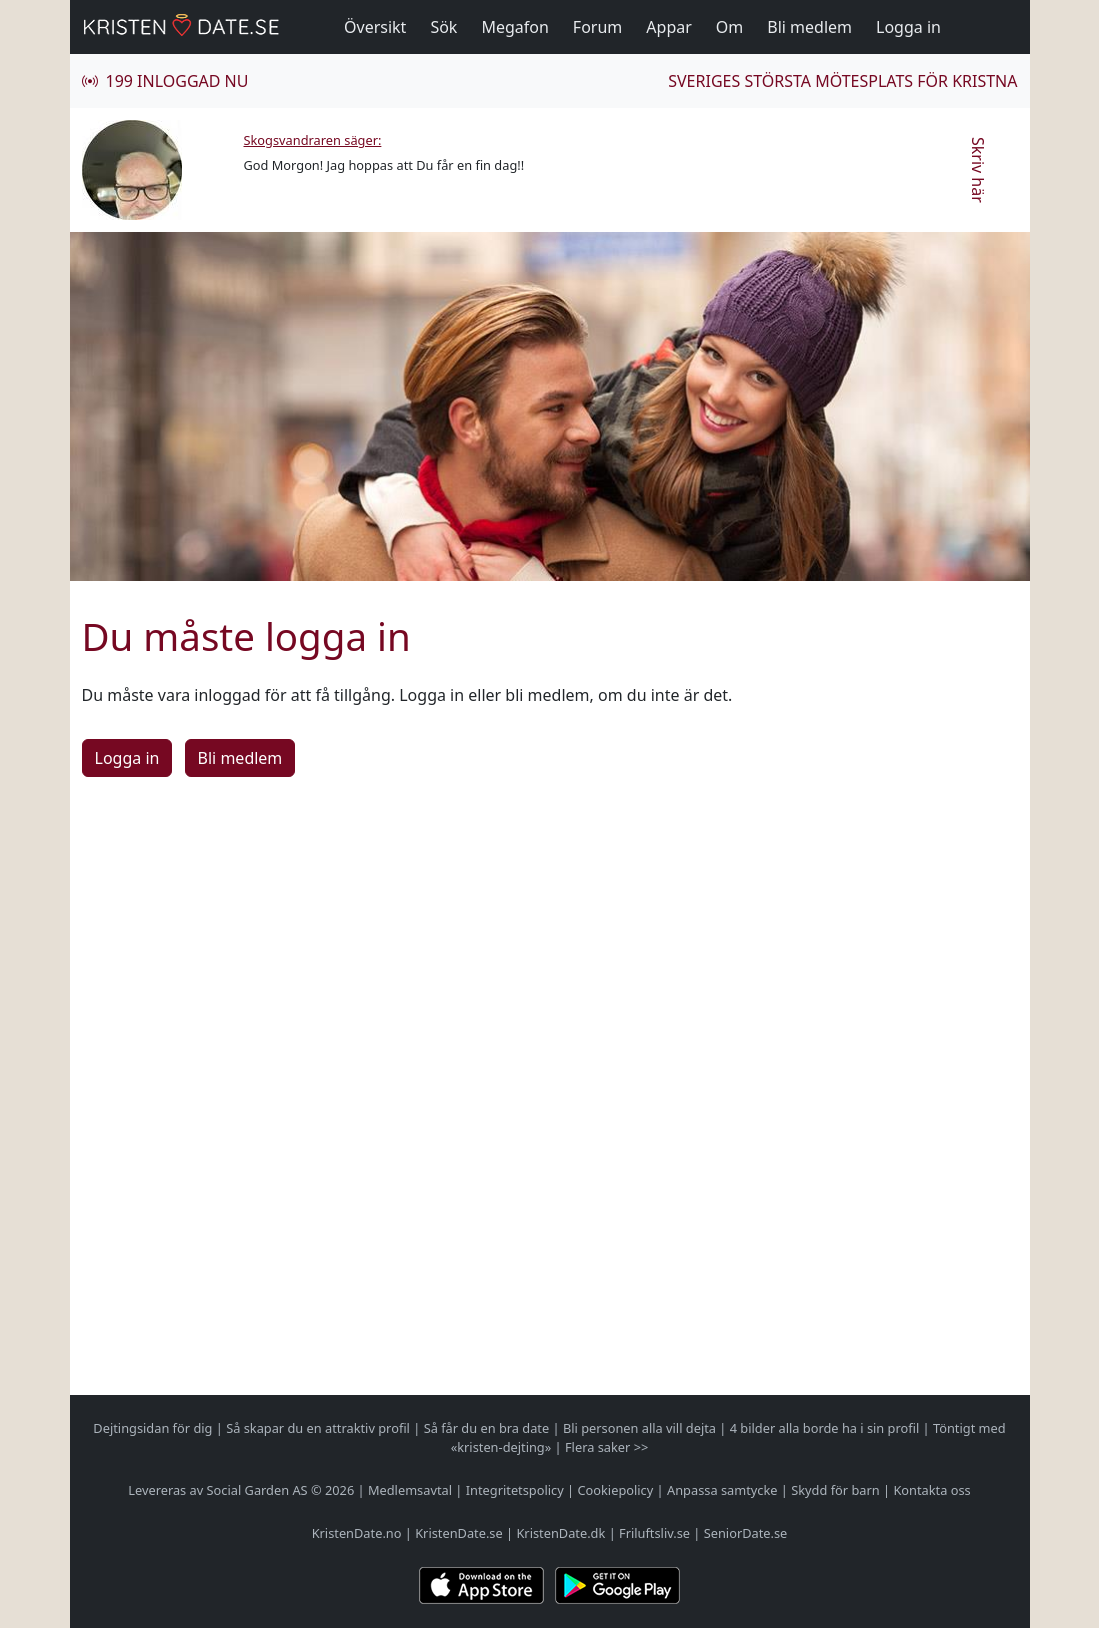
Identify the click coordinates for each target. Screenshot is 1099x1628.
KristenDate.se (459, 1533)
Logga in (908, 27)
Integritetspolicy (515, 1490)
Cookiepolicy (615, 1490)
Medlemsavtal (410, 1490)
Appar (669, 27)
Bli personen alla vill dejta (639, 1428)
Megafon (514, 27)
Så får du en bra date (487, 1428)
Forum (597, 27)
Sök (443, 27)
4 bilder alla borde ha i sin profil (825, 1428)
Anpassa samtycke (722, 1490)
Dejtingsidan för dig (152, 1428)
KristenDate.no (357, 1533)
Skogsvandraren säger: (313, 140)
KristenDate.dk (560, 1533)
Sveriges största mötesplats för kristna (842, 81)
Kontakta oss (931, 1490)
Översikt (375, 27)
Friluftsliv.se (654, 1533)
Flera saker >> (606, 1447)
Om (729, 27)
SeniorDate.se (746, 1533)
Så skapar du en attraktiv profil (318, 1428)
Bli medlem (809, 27)
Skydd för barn (835, 1490)
